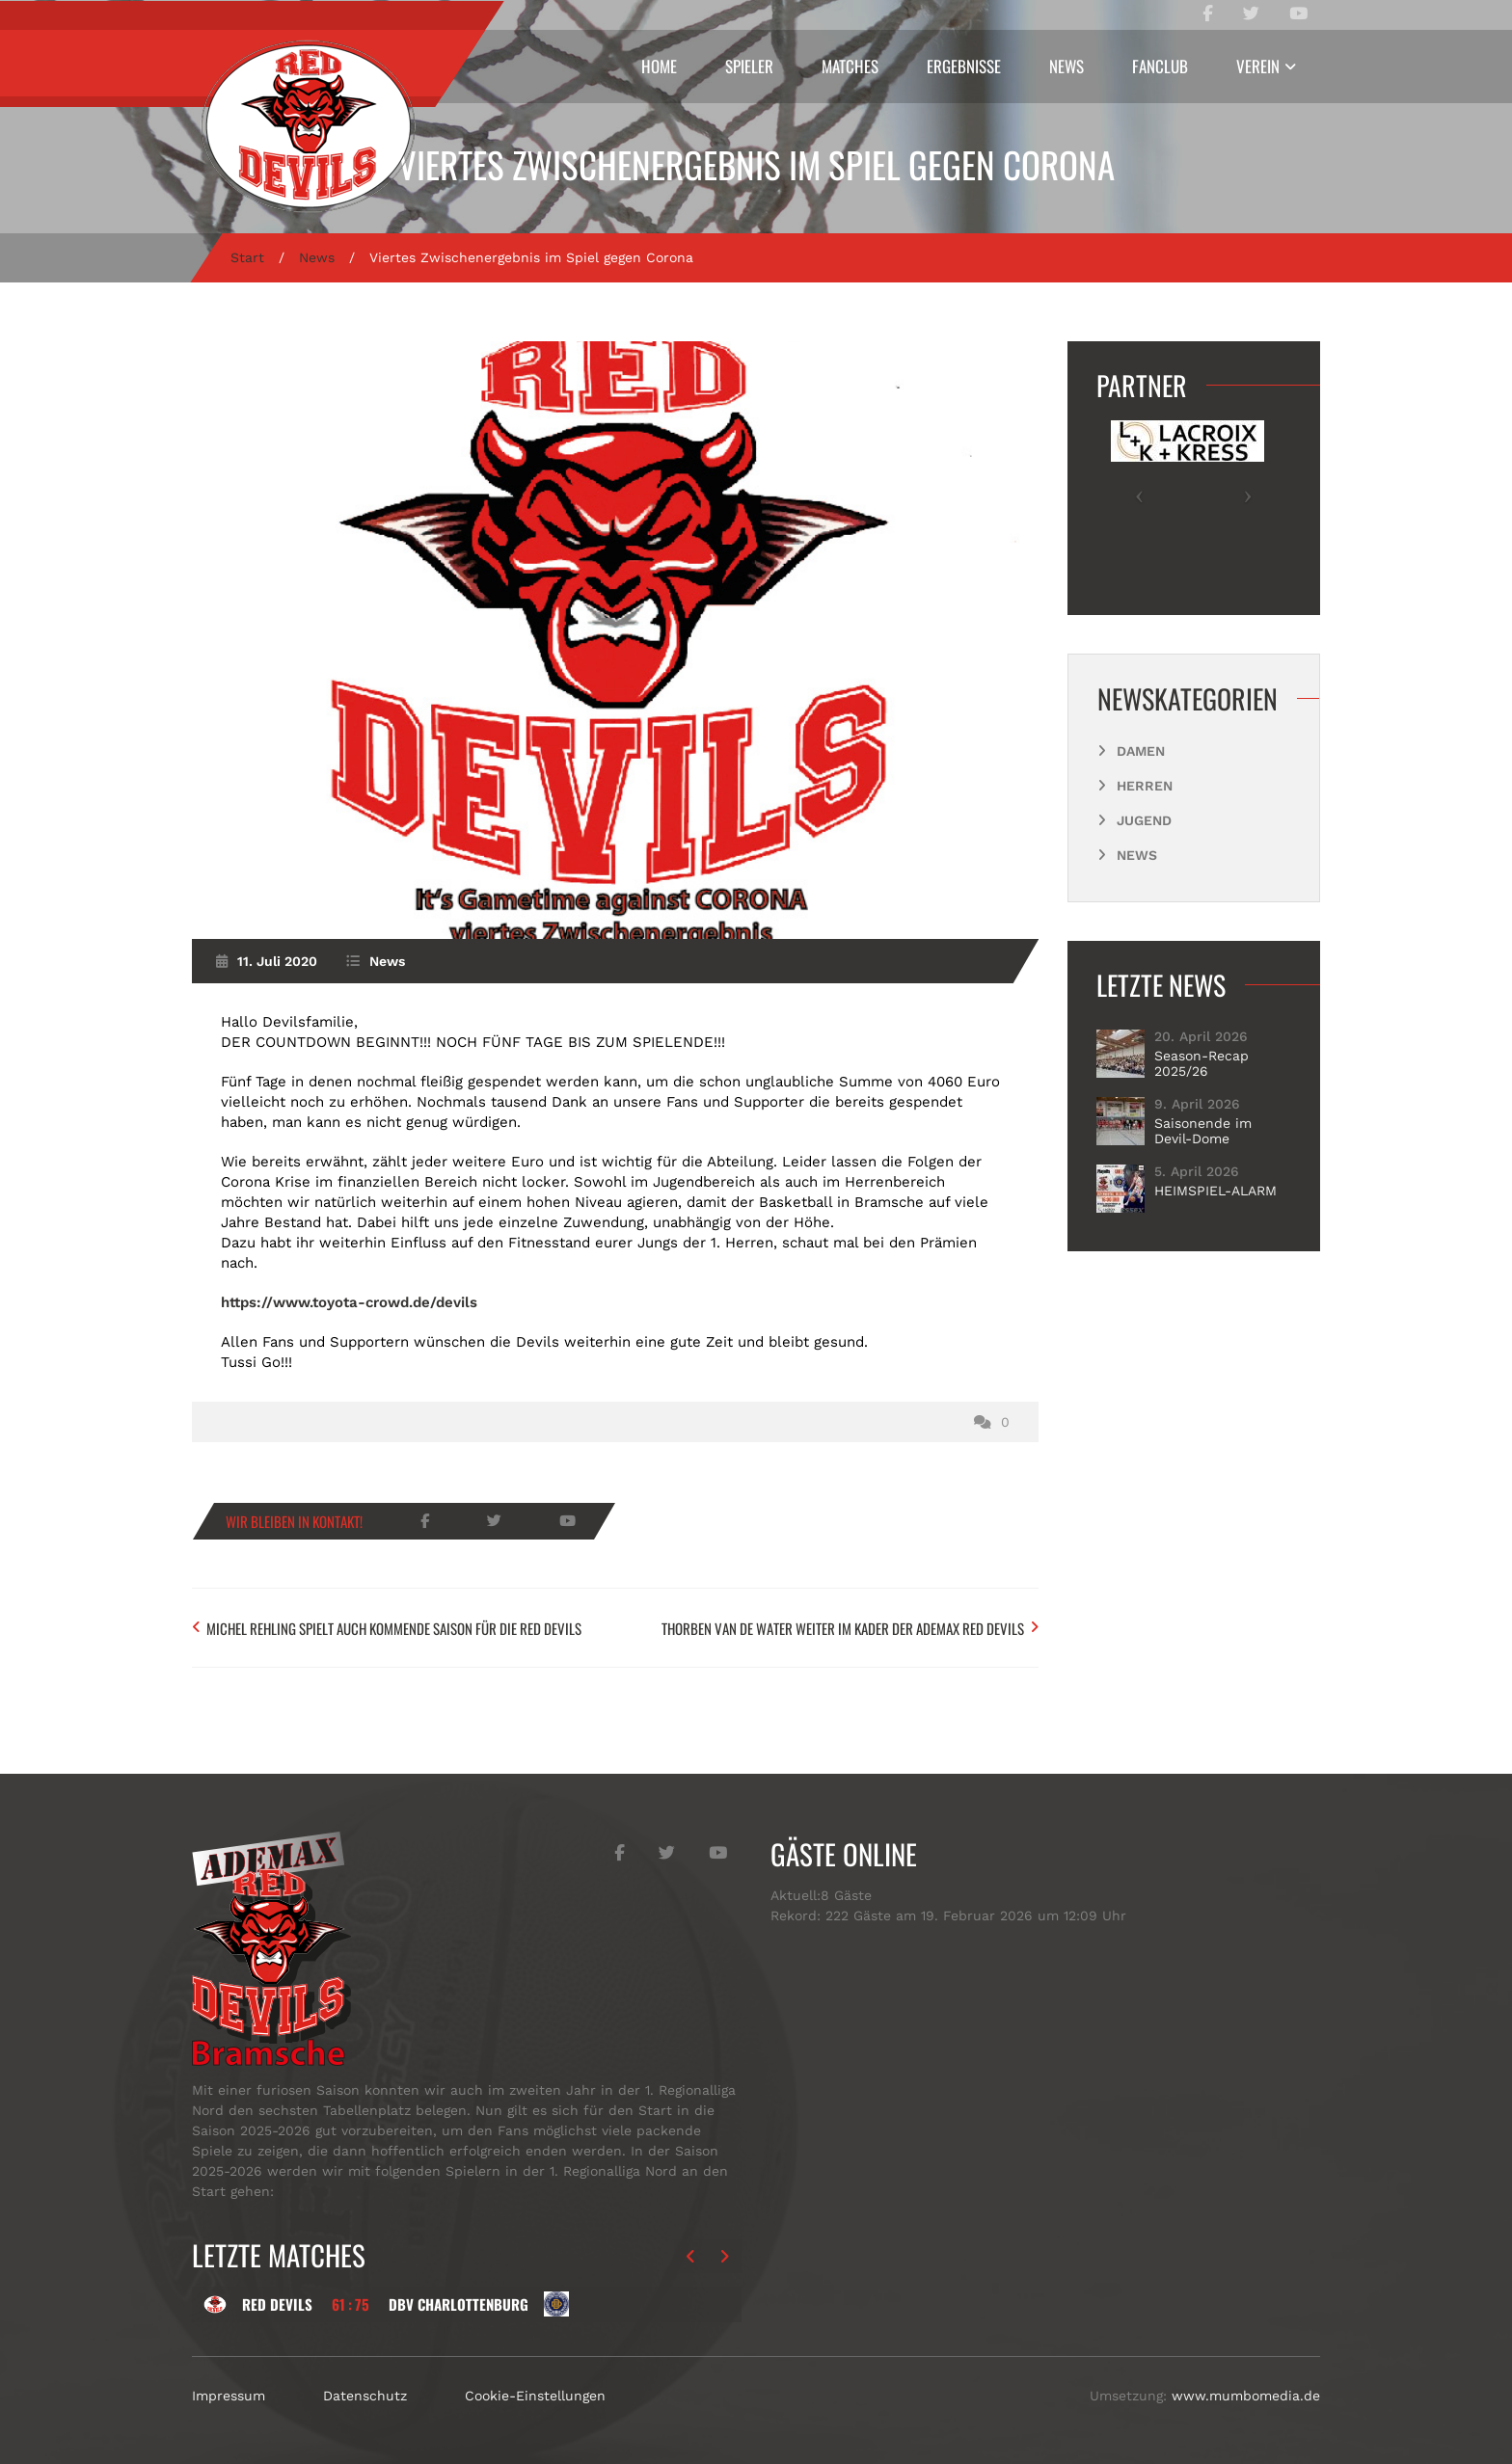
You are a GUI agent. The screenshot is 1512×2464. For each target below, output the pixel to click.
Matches (850, 66)
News (1066, 66)
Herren (1145, 785)
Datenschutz (365, 2395)
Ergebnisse (964, 66)
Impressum (228, 2395)
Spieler (749, 66)
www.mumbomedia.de (1246, 2395)
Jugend (1144, 820)
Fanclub (1160, 66)
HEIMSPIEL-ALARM (1215, 1190)
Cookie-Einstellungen (535, 2395)
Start (247, 257)
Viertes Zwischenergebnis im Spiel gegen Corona (756, 164)
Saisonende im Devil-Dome (1203, 1130)
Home (659, 66)
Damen (1141, 751)
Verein (1258, 66)
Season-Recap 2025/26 (1201, 1063)
